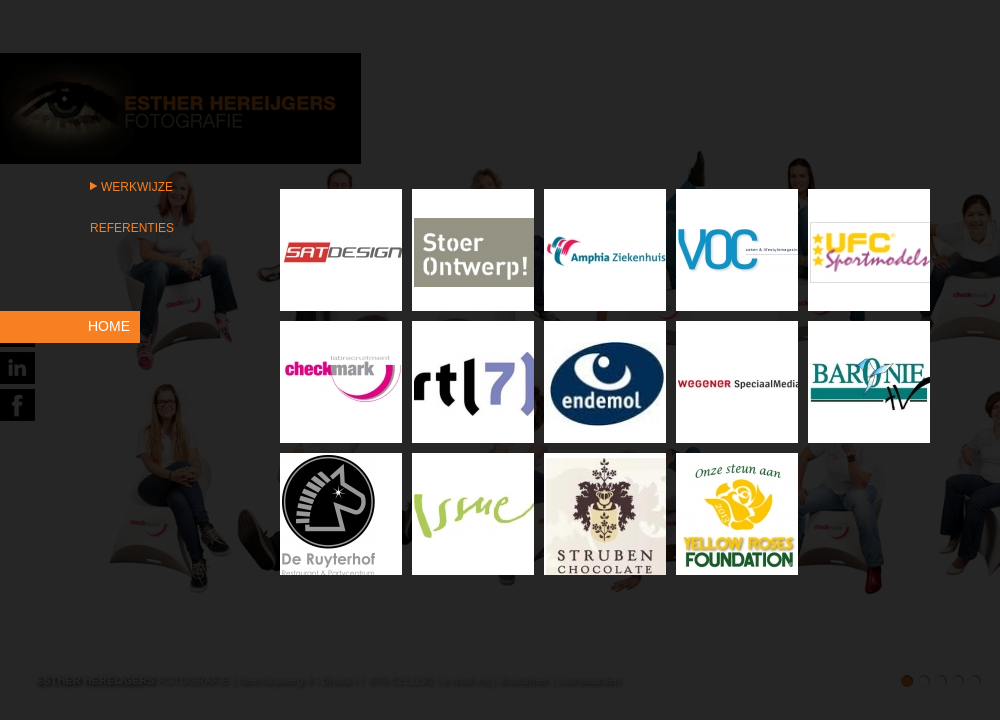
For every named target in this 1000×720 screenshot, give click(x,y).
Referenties (132, 228)
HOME (109, 326)
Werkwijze (137, 187)
